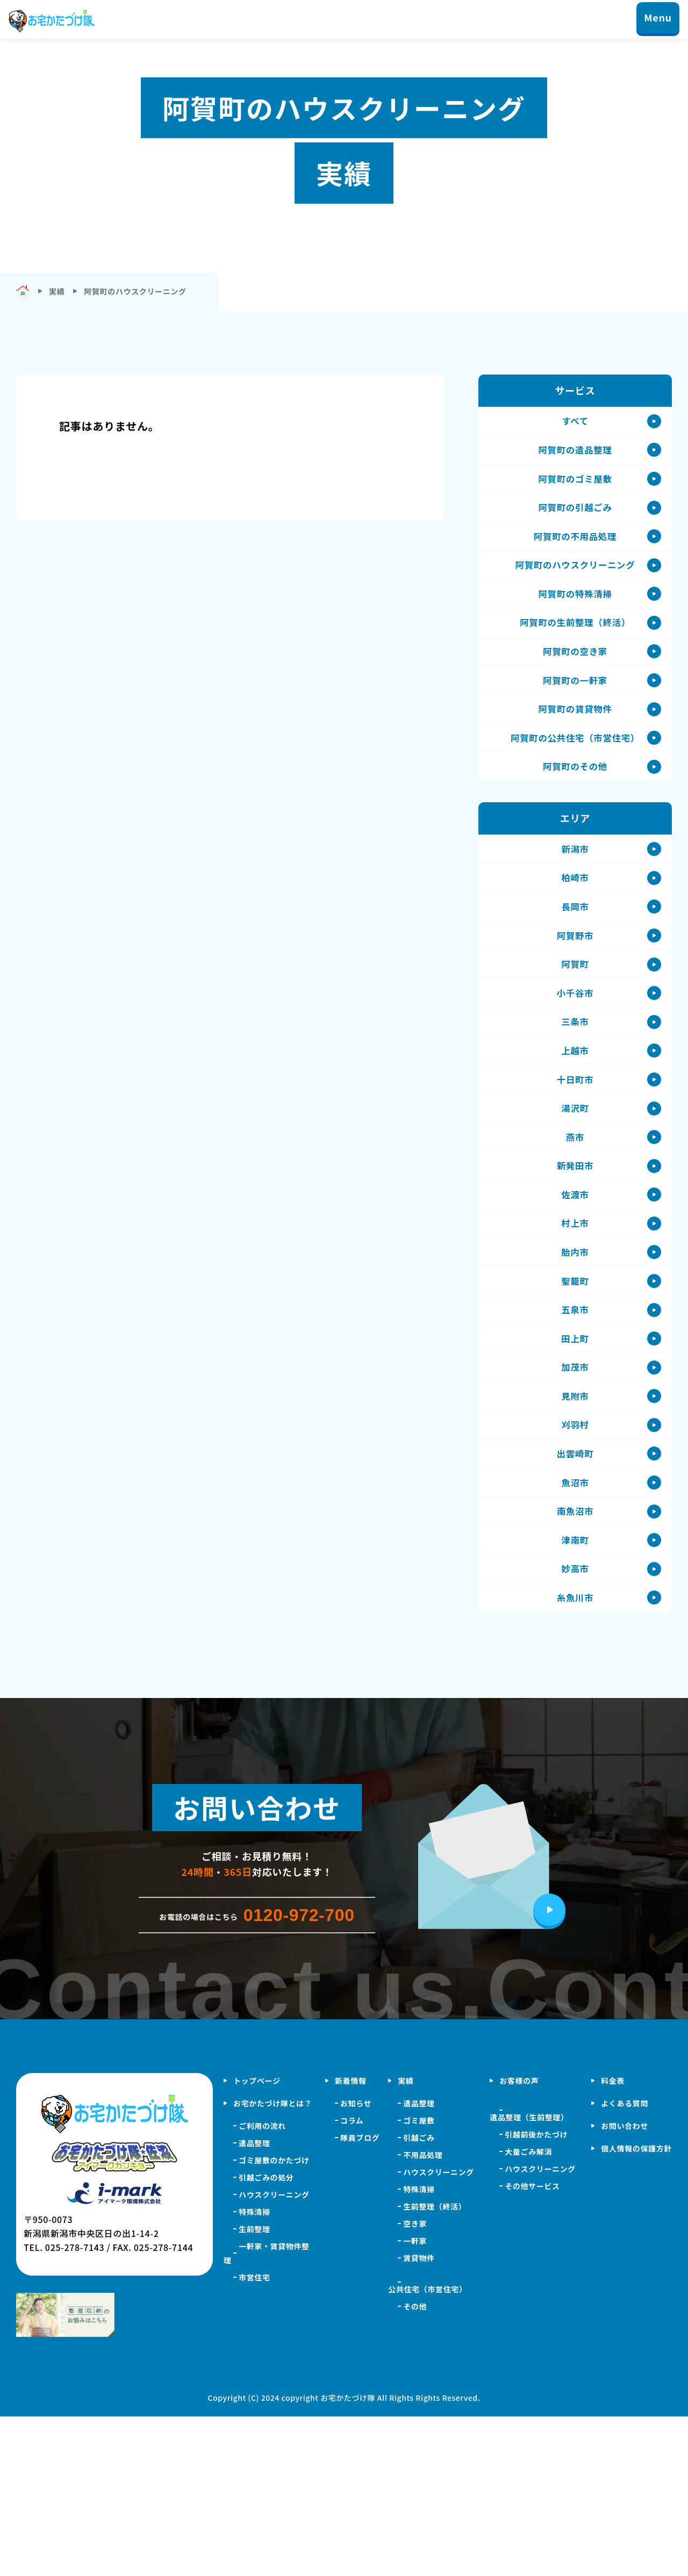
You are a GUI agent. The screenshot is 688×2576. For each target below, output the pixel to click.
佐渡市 (575, 1296)
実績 (405, 2240)
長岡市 (575, 968)
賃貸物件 (419, 2417)
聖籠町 (575, 1394)
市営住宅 (254, 2436)
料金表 (613, 2240)
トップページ (257, 2240)
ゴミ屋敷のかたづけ (274, 2319)
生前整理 (254, 2388)
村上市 (575, 1329)
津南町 (575, 1689)
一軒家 (415, 2400)
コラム (352, 2280)
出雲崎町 (575, 1591)
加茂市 (575, 1493)
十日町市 (575, 1165)
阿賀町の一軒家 (575, 718)
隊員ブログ (359, 2297)
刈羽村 (575, 1558)
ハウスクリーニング (274, 2354)
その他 (415, 2465)
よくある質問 (624, 2262)
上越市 (575, 1132)
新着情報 (351, 2240)
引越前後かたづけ (536, 2294)
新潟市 (575, 903)
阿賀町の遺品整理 (575, 456)
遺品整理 (254, 2302)
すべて (575, 423)
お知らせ (355, 2262)
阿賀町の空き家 (575, 685)
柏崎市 (575, 935)
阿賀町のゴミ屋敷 (575, 488)
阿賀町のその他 (575, 816)
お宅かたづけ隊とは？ (272, 2262)
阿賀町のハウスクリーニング (575, 587)
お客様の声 (519, 2240)
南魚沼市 (575, 1657)
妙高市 (575, 1722)
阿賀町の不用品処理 (575, 554)
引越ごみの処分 (266, 2337)
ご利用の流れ (262, 2285)
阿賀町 (575, 1034)
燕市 (575, 1230)
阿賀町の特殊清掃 (575, 620)
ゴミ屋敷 (419, 2280)
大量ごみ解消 (528, 2311)
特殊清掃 (254, 2371)
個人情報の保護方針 (636, 2307)
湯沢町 (575, 1198)
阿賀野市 (575, 1001)
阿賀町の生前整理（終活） (575, 652)
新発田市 (575, 1263)
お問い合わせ (624, 2285)
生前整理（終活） (434, 2366)
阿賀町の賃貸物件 (575, 751)
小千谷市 (575, 1067)
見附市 (575, 1525)
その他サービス (532, 2345)
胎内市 (575, 1362)
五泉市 (575, 1427)
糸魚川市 (575, 1755)
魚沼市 (575, 1624)
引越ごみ (419, 2297)
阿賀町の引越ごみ (575, 521)
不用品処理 (422, 2314)
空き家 (415, 2383)
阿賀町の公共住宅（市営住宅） (575, 783)
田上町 (575, 1460)
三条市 (575, 1099)
